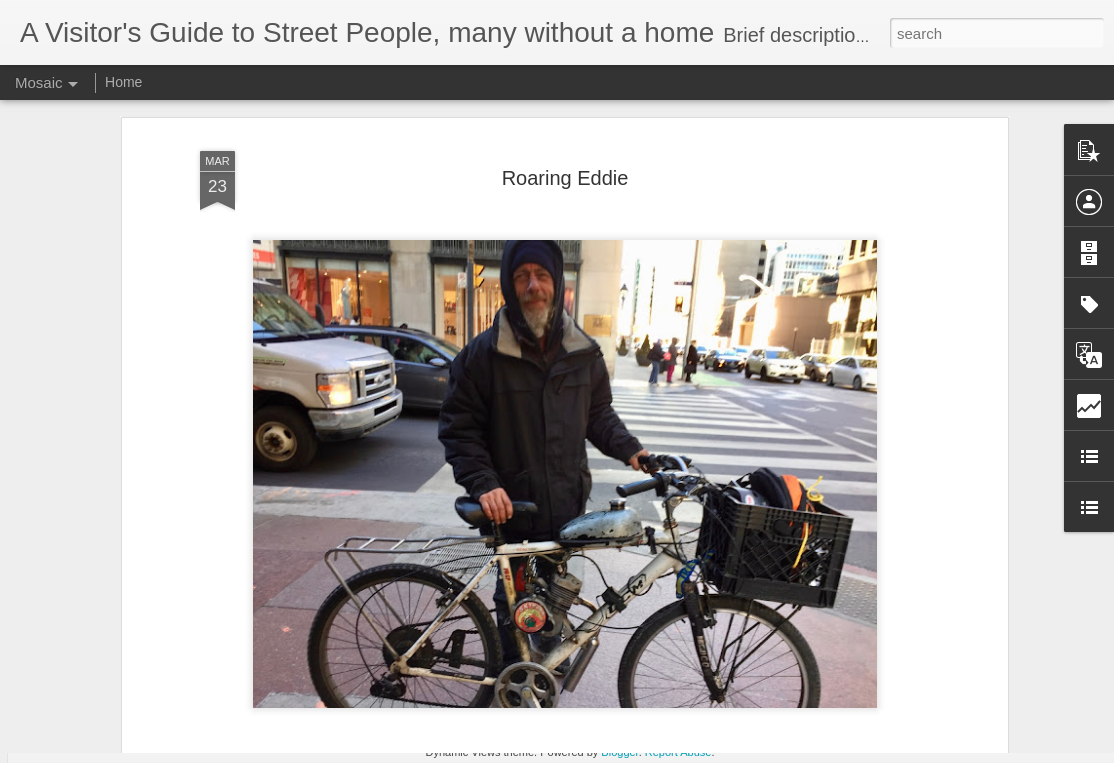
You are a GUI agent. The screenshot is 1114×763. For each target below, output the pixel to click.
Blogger (619, 752)
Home (123, 82)
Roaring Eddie (565, 102)
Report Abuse (678, 752)
